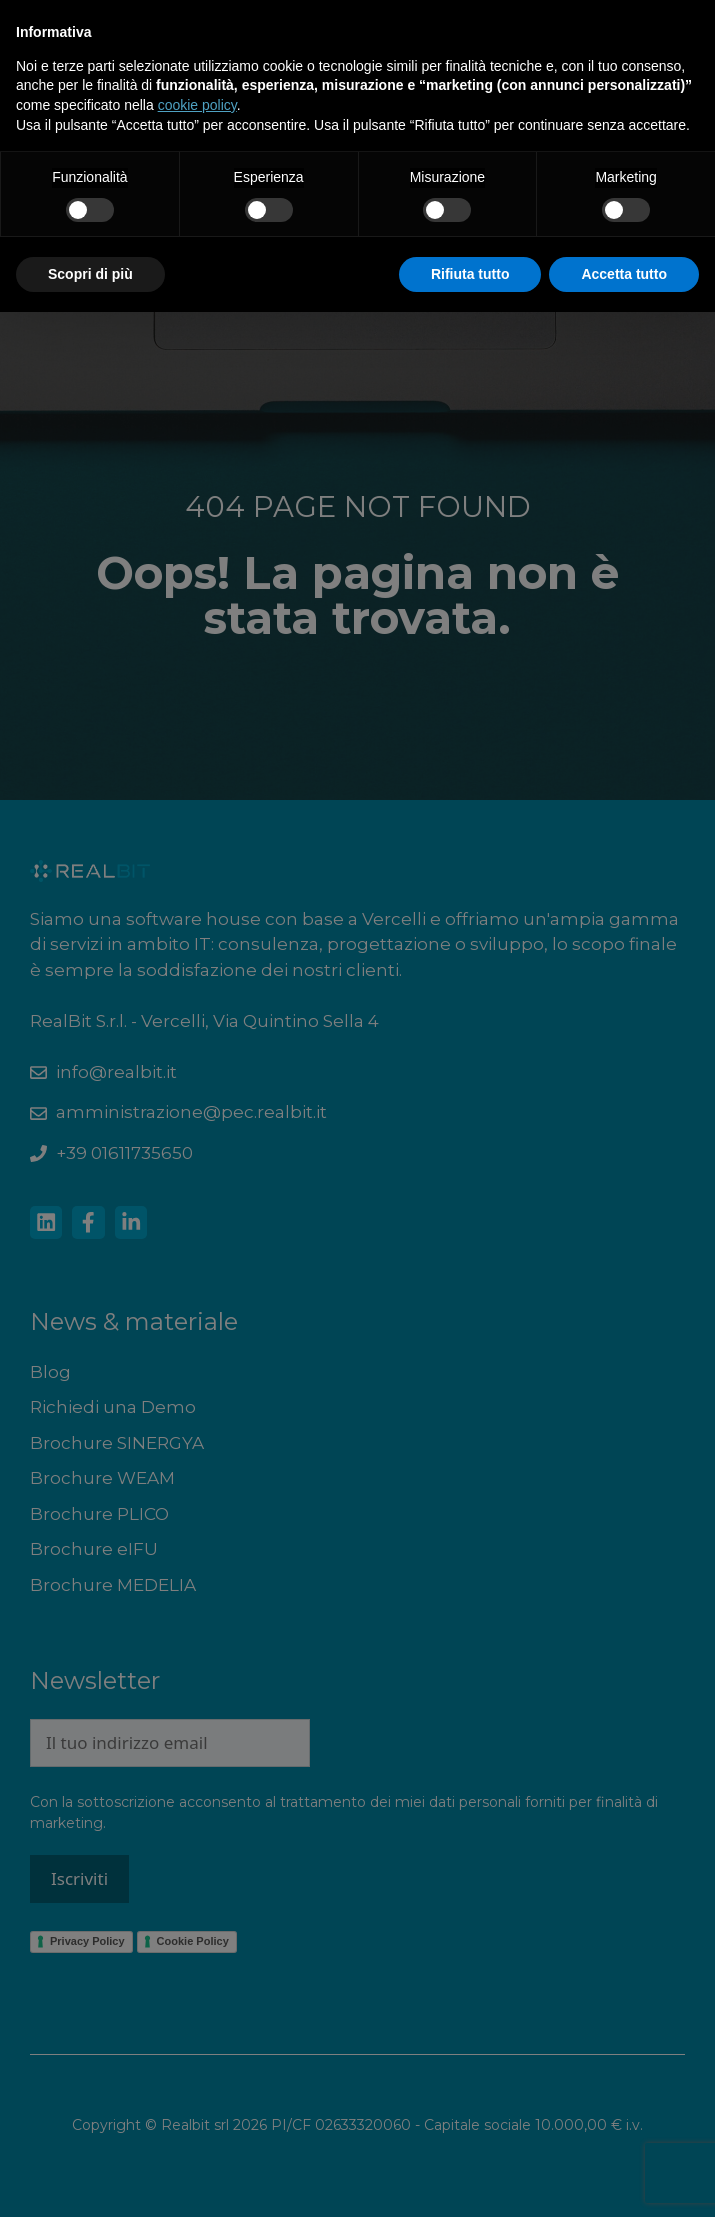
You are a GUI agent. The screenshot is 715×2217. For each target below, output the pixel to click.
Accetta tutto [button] (624, 274)
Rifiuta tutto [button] (470, 274)
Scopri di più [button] (90, 274)
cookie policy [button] (197, 105)
